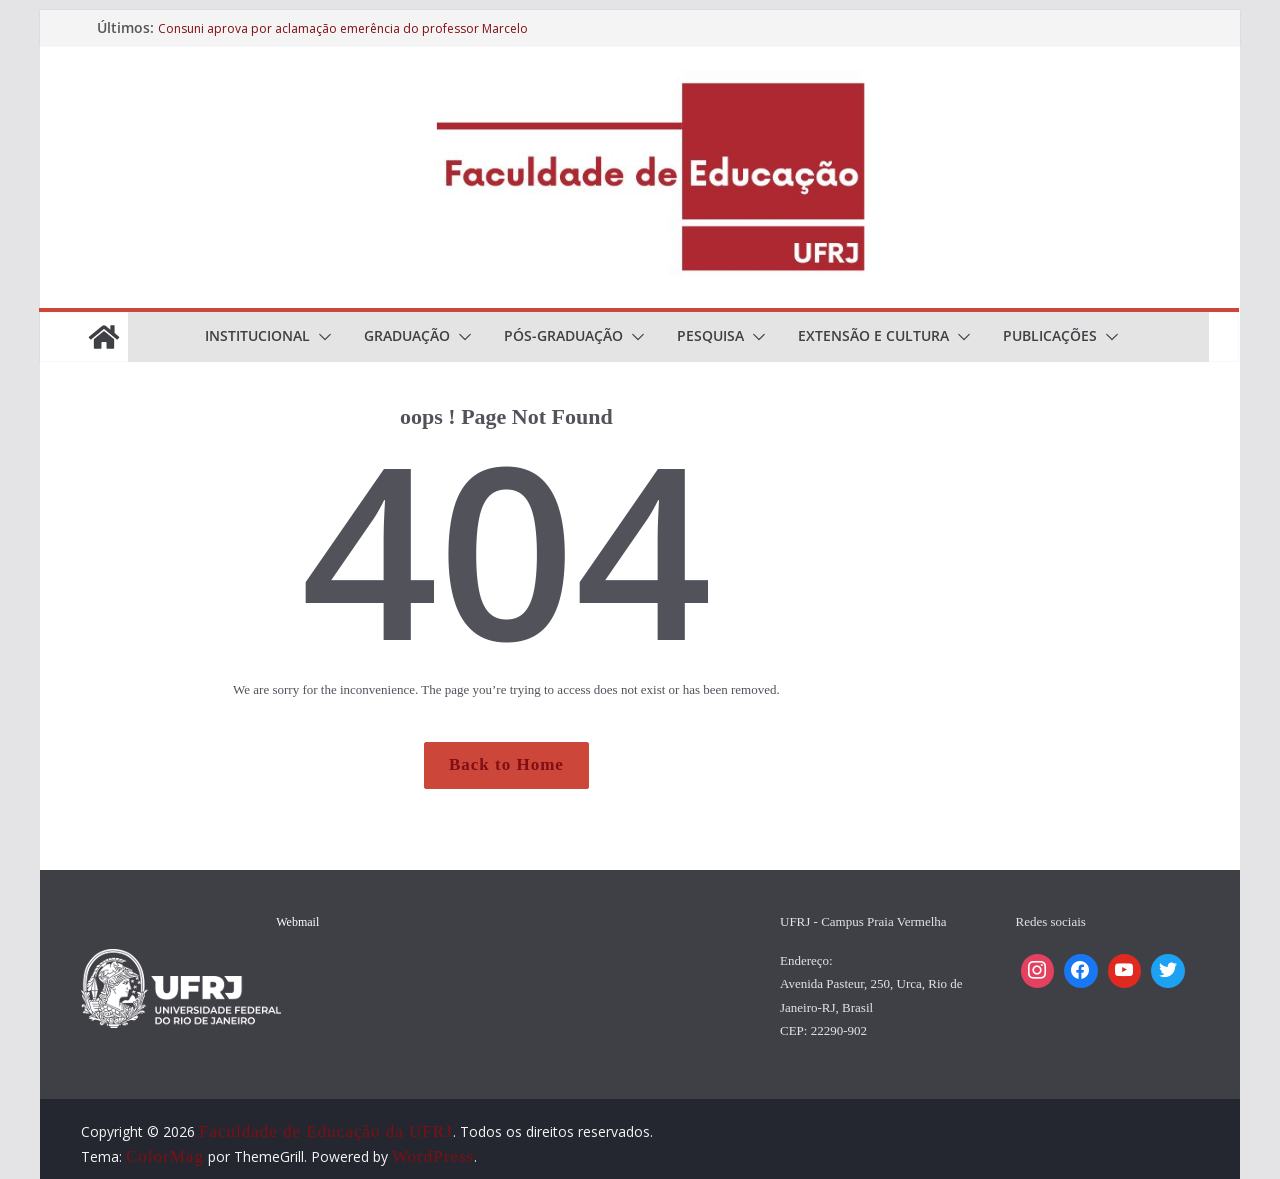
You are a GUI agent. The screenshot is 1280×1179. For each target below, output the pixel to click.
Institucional (257, 335)
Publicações (1050, 335)
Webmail (297, 922)
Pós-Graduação (563, 335)
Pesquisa (710, 335)
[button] (321, 337)
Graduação (407, 335)
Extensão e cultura (873, 335)
